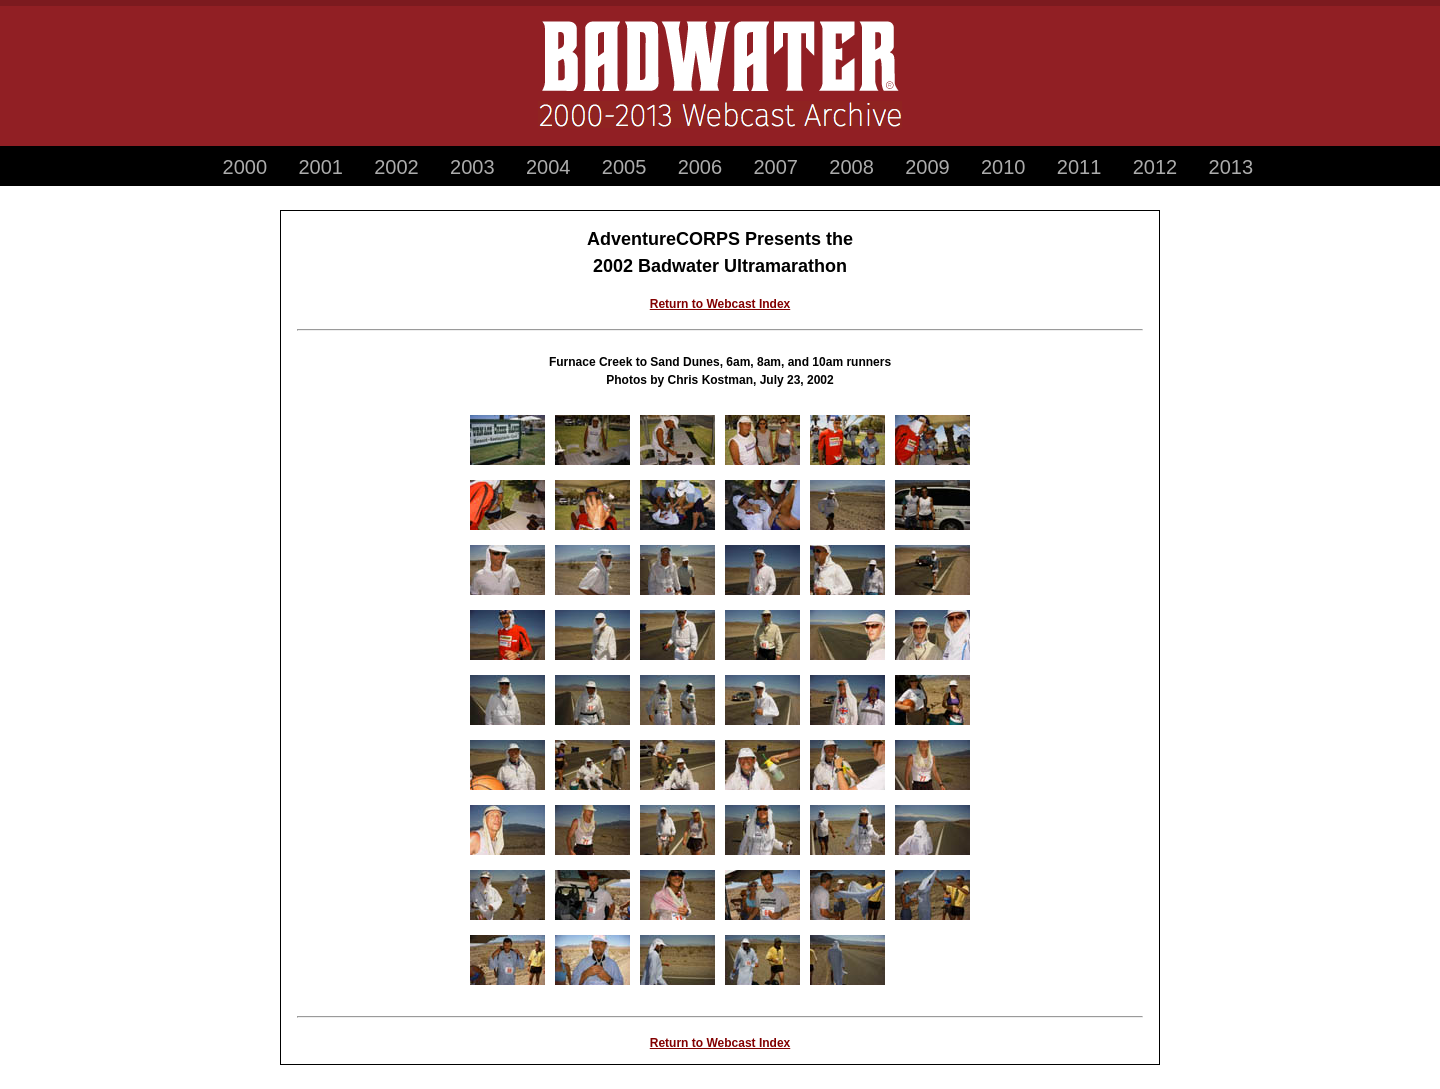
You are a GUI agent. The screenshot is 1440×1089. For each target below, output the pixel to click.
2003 (472, 167)
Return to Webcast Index (720, 304)
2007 (775, 167)
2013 (1231, 167)
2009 (927, 167)
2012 (1155, 167)
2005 (624, 167)
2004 (548, 167)
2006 (700, 167)
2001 (320, 167)
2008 (851, 167)
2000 (245, 167)
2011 (1079, 167)
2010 (1003, 167)
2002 (396, 167)
